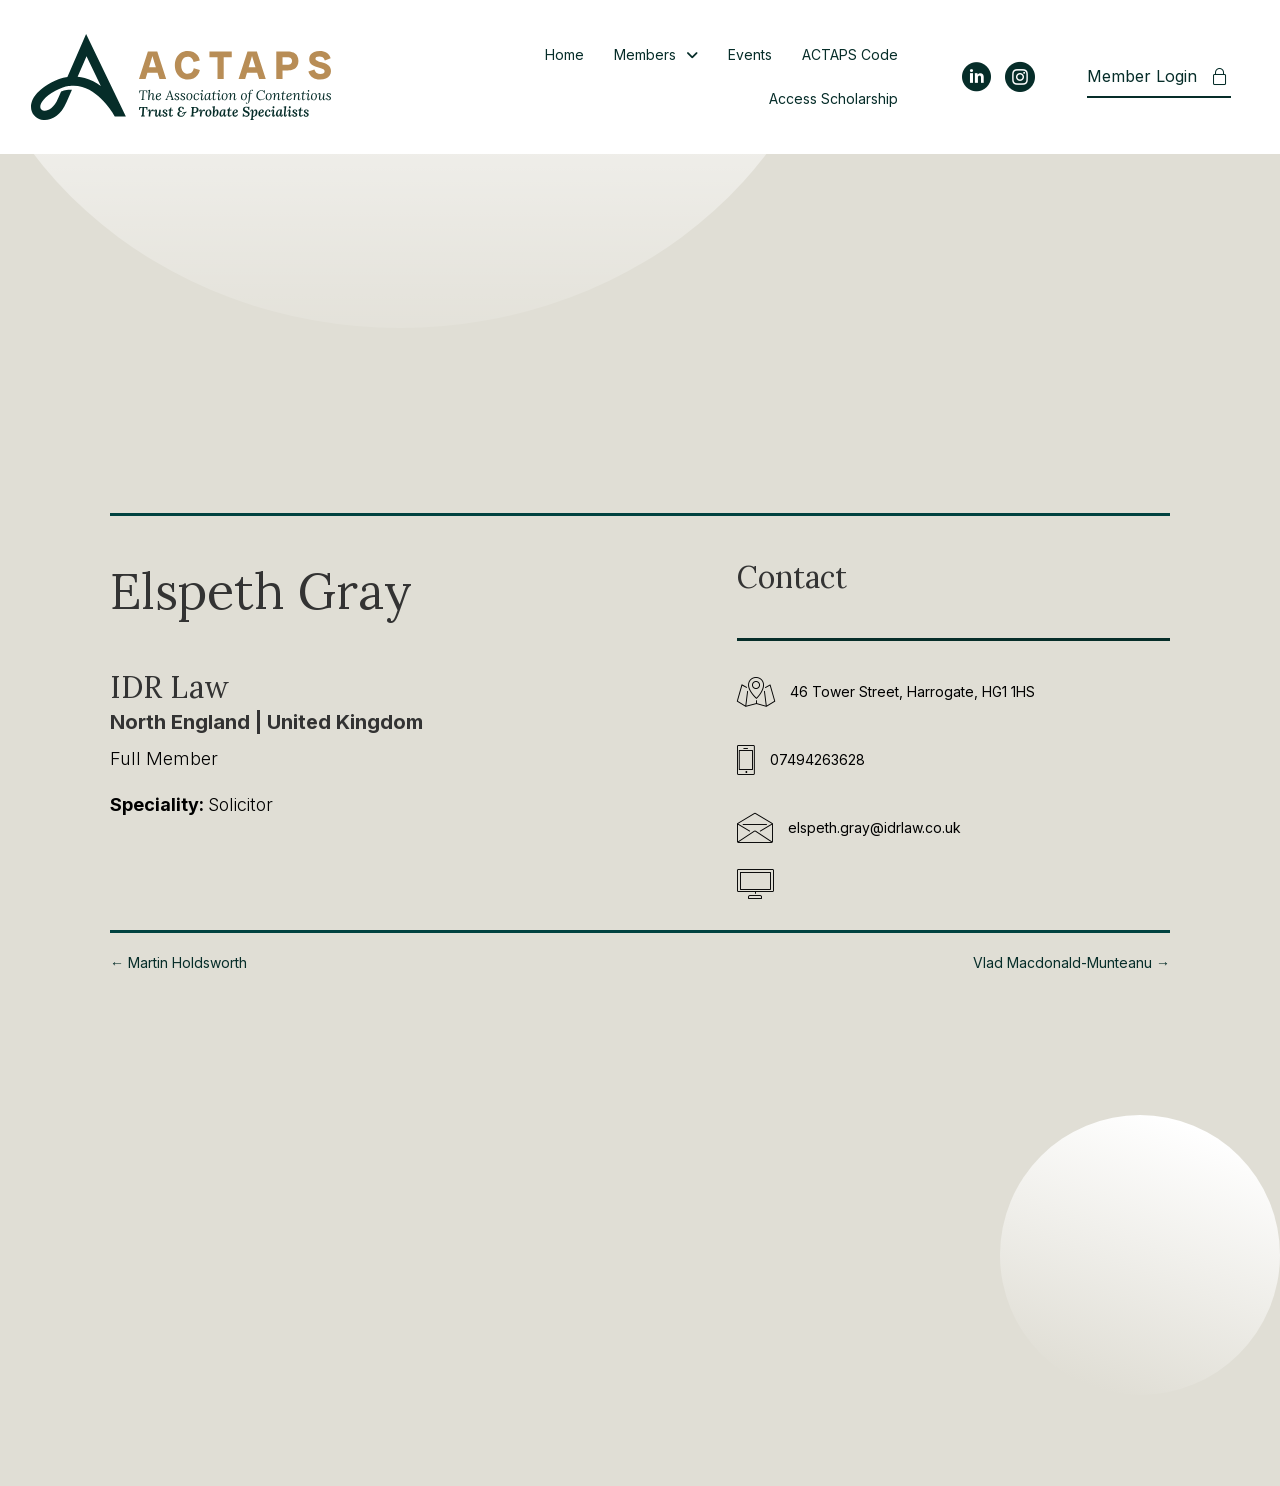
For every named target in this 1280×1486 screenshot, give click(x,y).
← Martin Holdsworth (178, 962)
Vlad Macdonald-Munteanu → (1071, 962)
